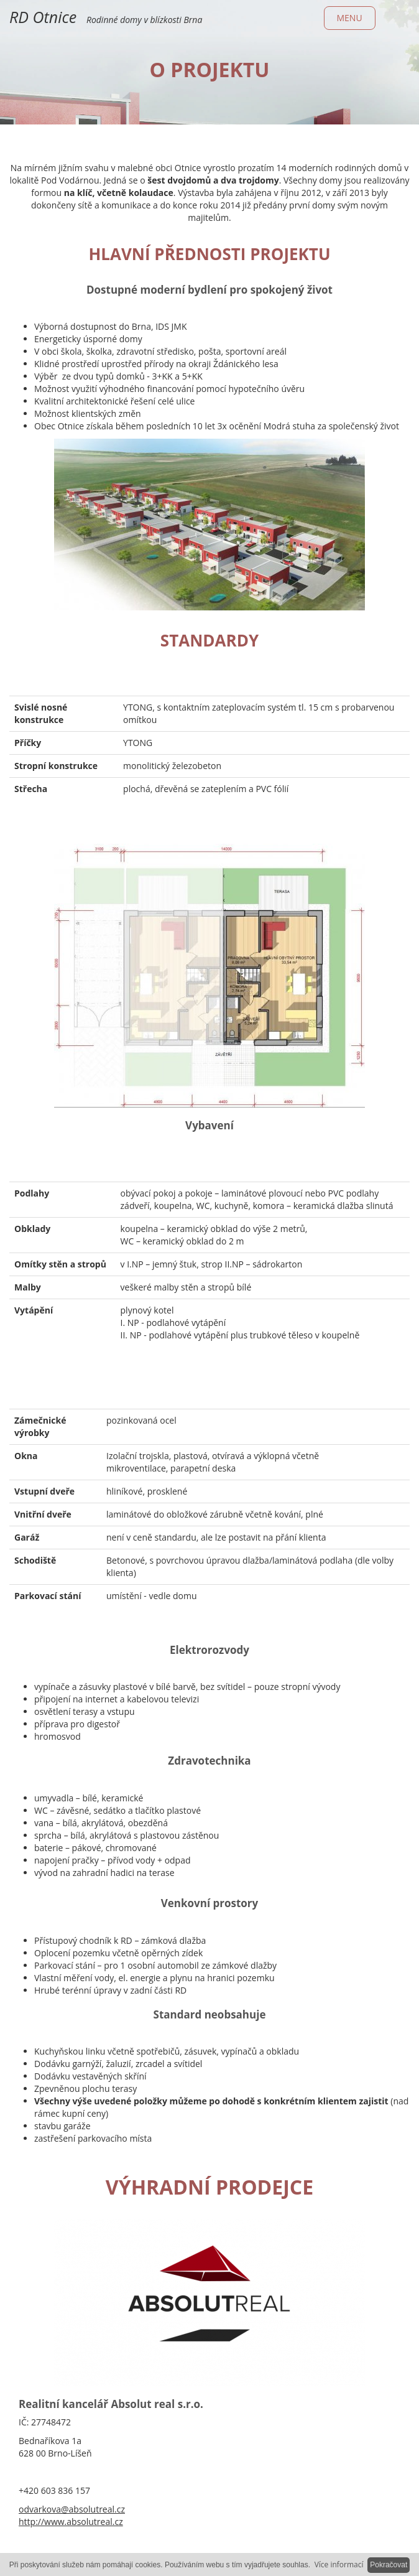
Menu (349, 18)
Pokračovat (388, 2564)
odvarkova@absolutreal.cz (72, 2509)
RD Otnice (42, 16)
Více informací (339, 2564)
